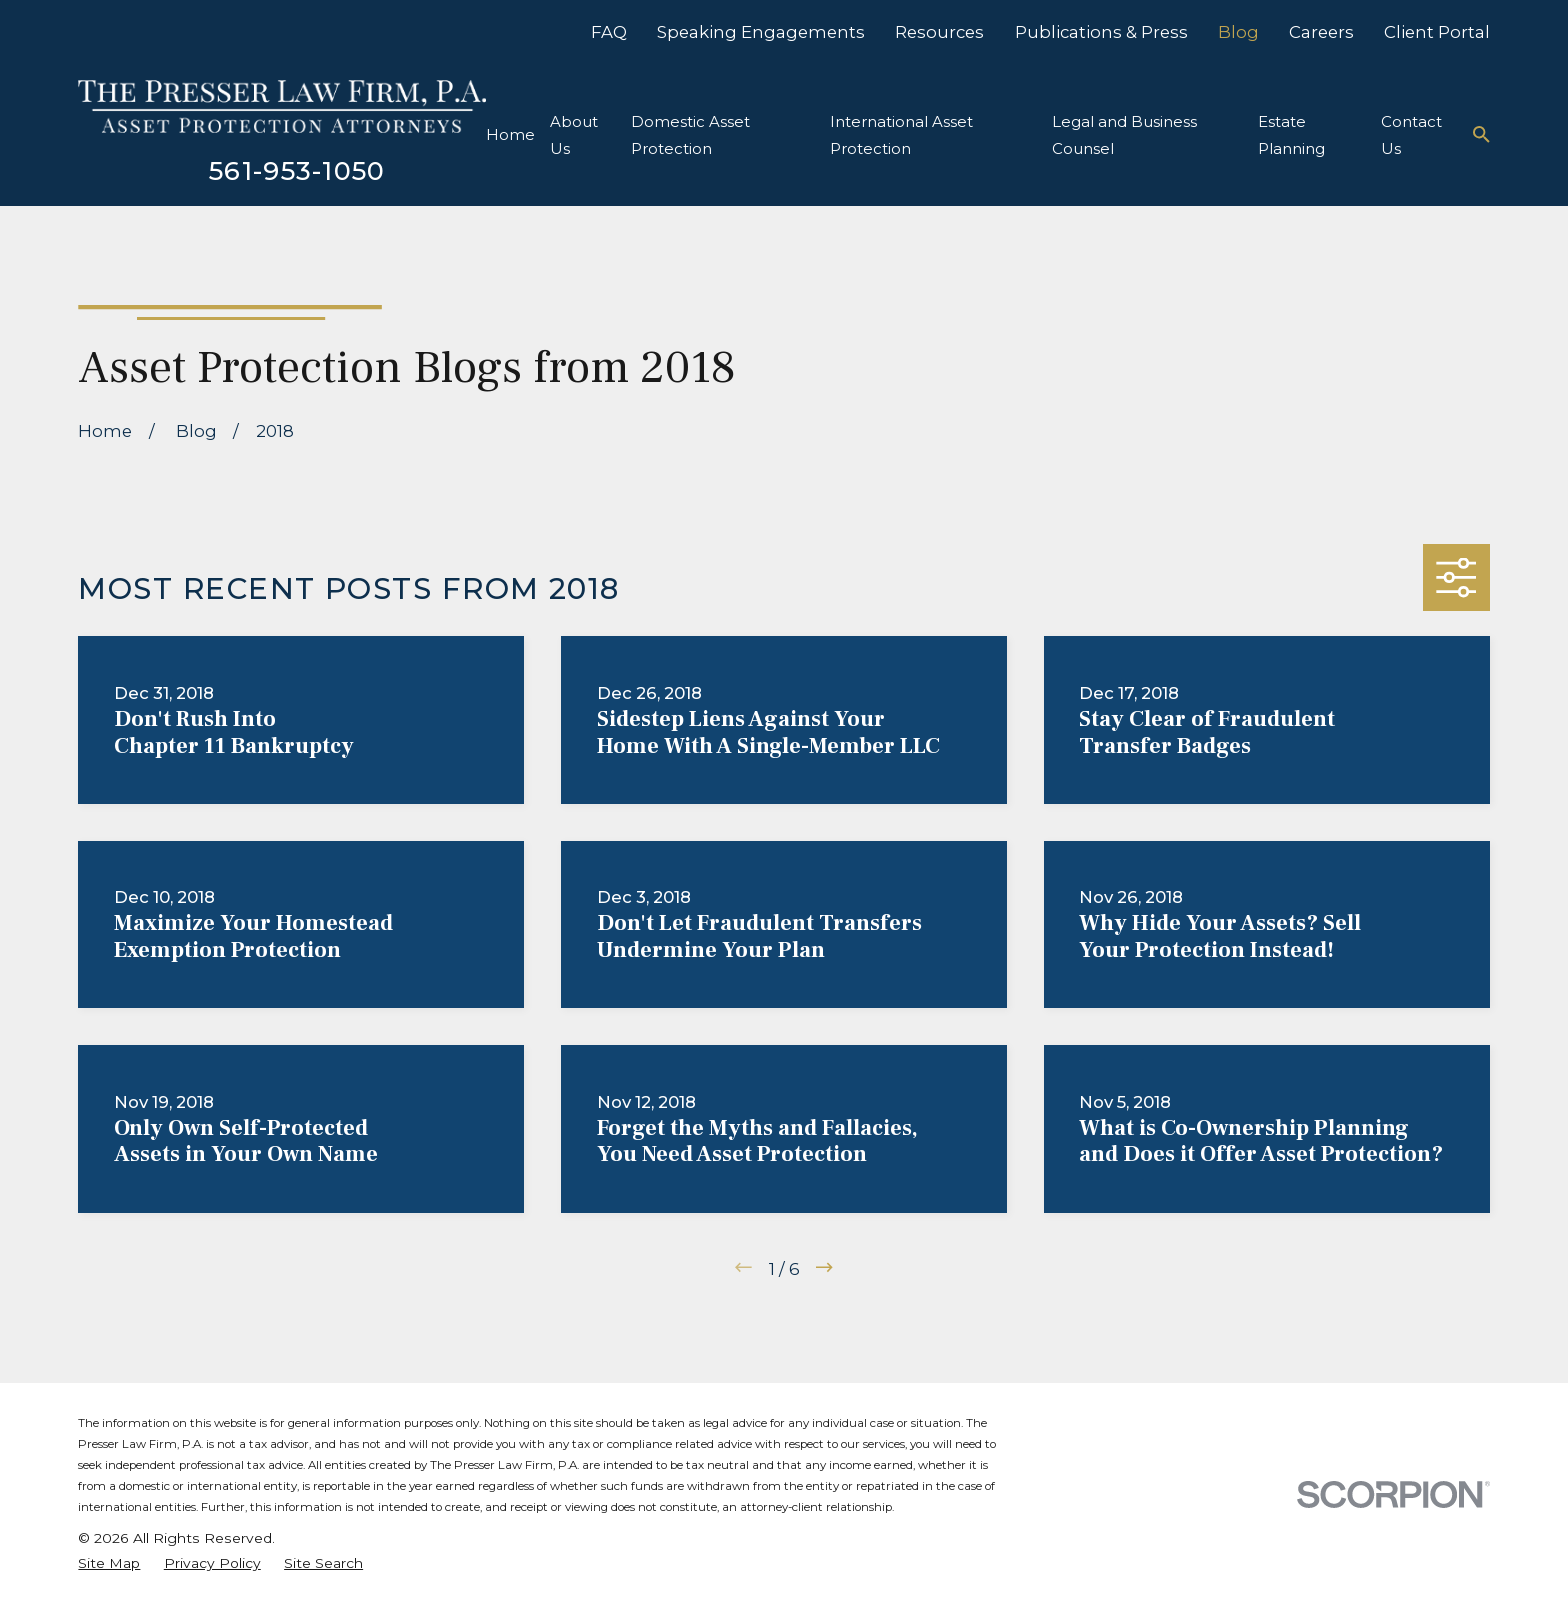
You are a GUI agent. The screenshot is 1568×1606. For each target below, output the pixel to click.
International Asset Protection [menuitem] (901, 135)
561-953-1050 (297, 170)
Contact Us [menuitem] (1411, 135)
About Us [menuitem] (574, 135)
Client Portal (1437, 32)
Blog (1238, 32)
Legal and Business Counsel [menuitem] (1124, 135)
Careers (1321, 32)
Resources (939, 32)
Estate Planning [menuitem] (1291, 135)
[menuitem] (109, 1563)
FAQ (609, 32)
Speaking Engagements (761, 32)
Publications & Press (1101, 32)
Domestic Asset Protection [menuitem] (690, 135)
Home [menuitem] (510, 134)
